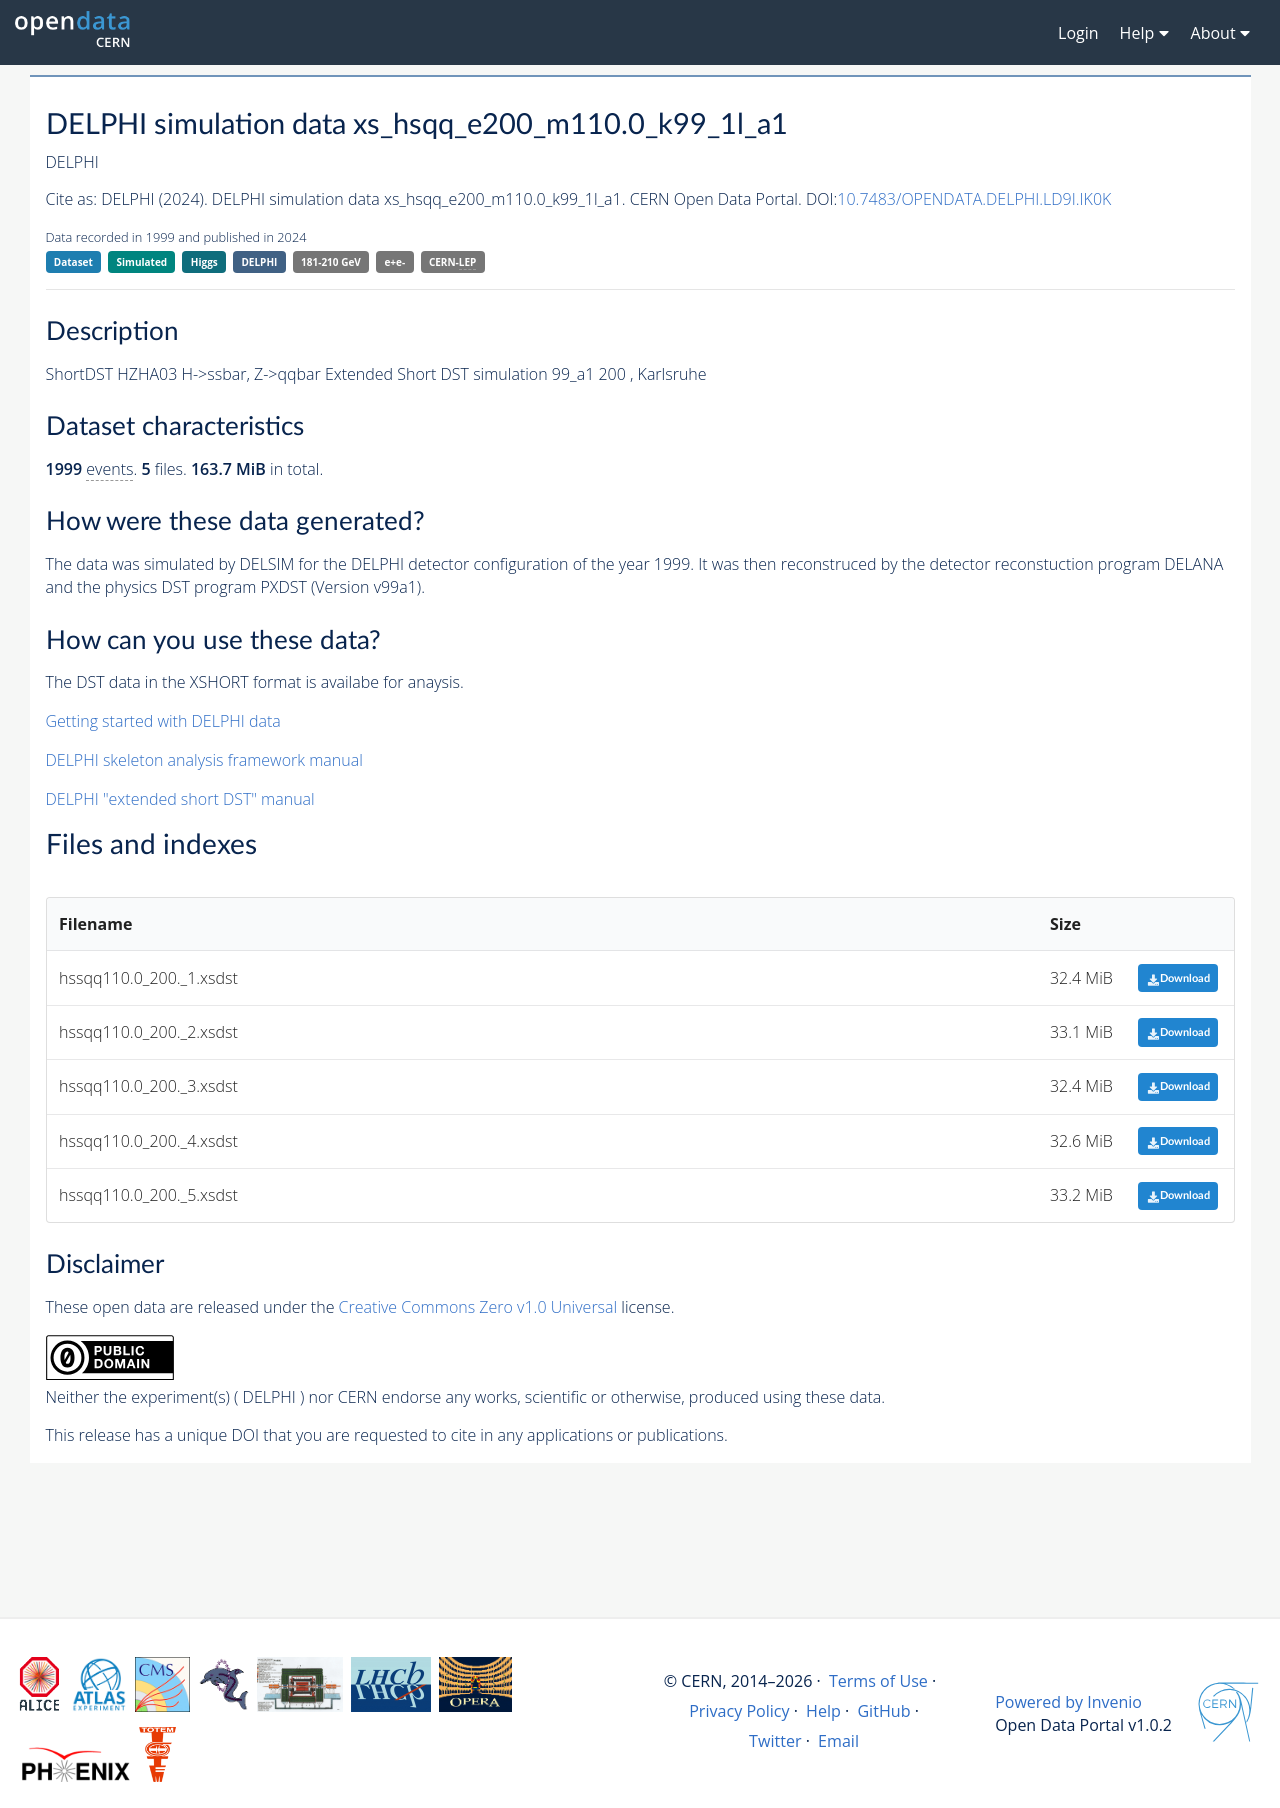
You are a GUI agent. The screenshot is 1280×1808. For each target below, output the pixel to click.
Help (823, 1711)
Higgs (204, 262)
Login (1078, 33)
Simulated (142, 262)
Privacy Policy (739, 1711)
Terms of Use (878, 1681)
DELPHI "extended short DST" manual (180, 799)
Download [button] (1178, 978)
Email (838, 1741)
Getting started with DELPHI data (163, 721)
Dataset (73, 262)
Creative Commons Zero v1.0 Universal (478, 1307)
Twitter (775, 1741)
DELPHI (259, 262)
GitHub (883, 1711)
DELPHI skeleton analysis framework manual (204, 760)
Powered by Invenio (1068, 1702)
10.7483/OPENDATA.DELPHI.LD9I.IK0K (974, 199)
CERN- (452, 262)
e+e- (394, 262)
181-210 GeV (331, 262)
